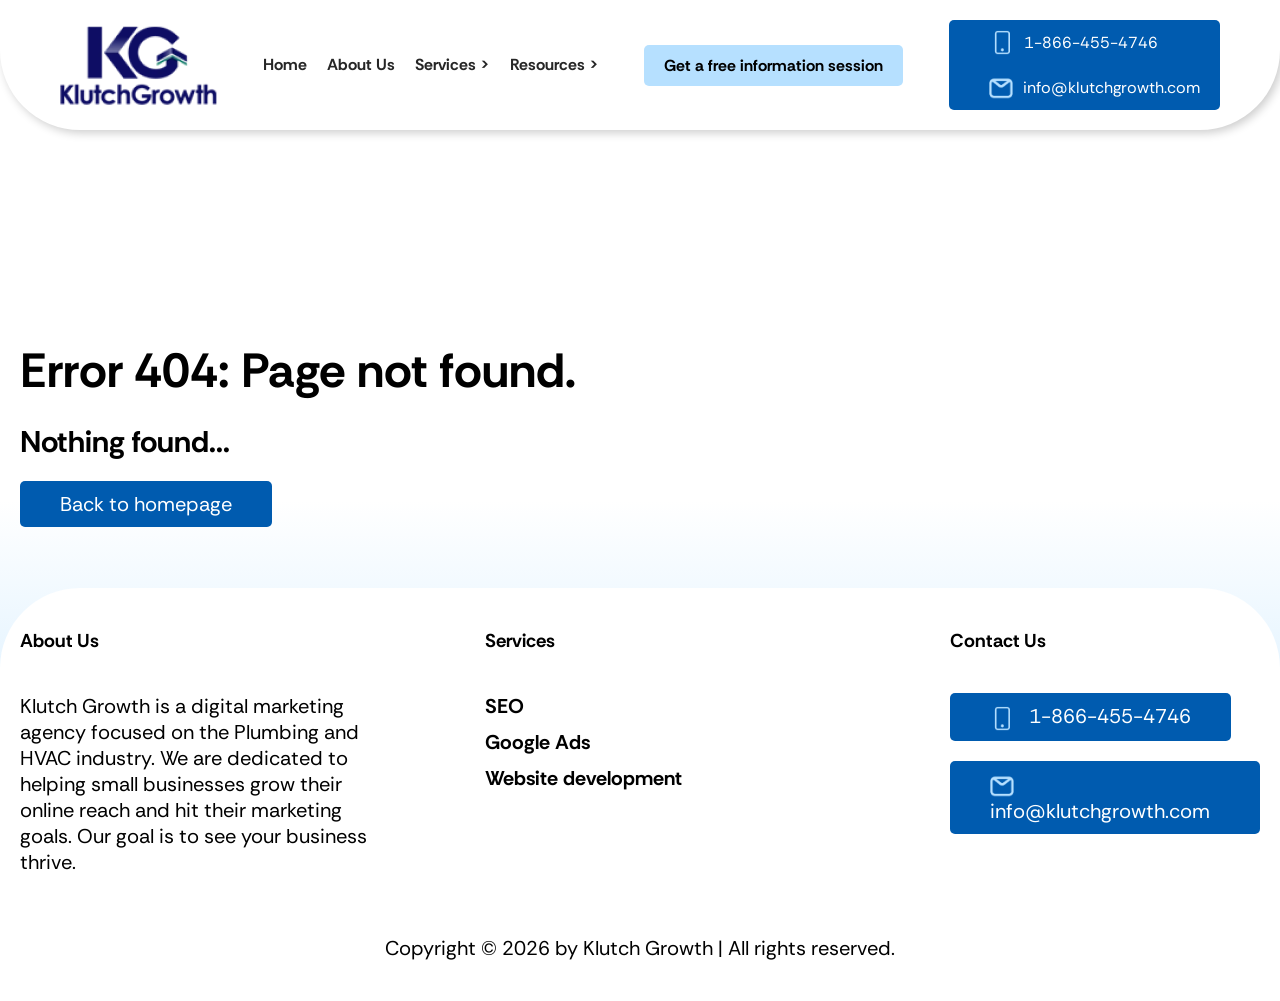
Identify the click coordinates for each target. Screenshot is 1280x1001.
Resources (547, 64)
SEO (504, 706)
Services (445, 64)
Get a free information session (773, 65)
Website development (583, 778)
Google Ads (537, 742)
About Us (361, 64)
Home (285, 64)
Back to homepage (146, 504)
